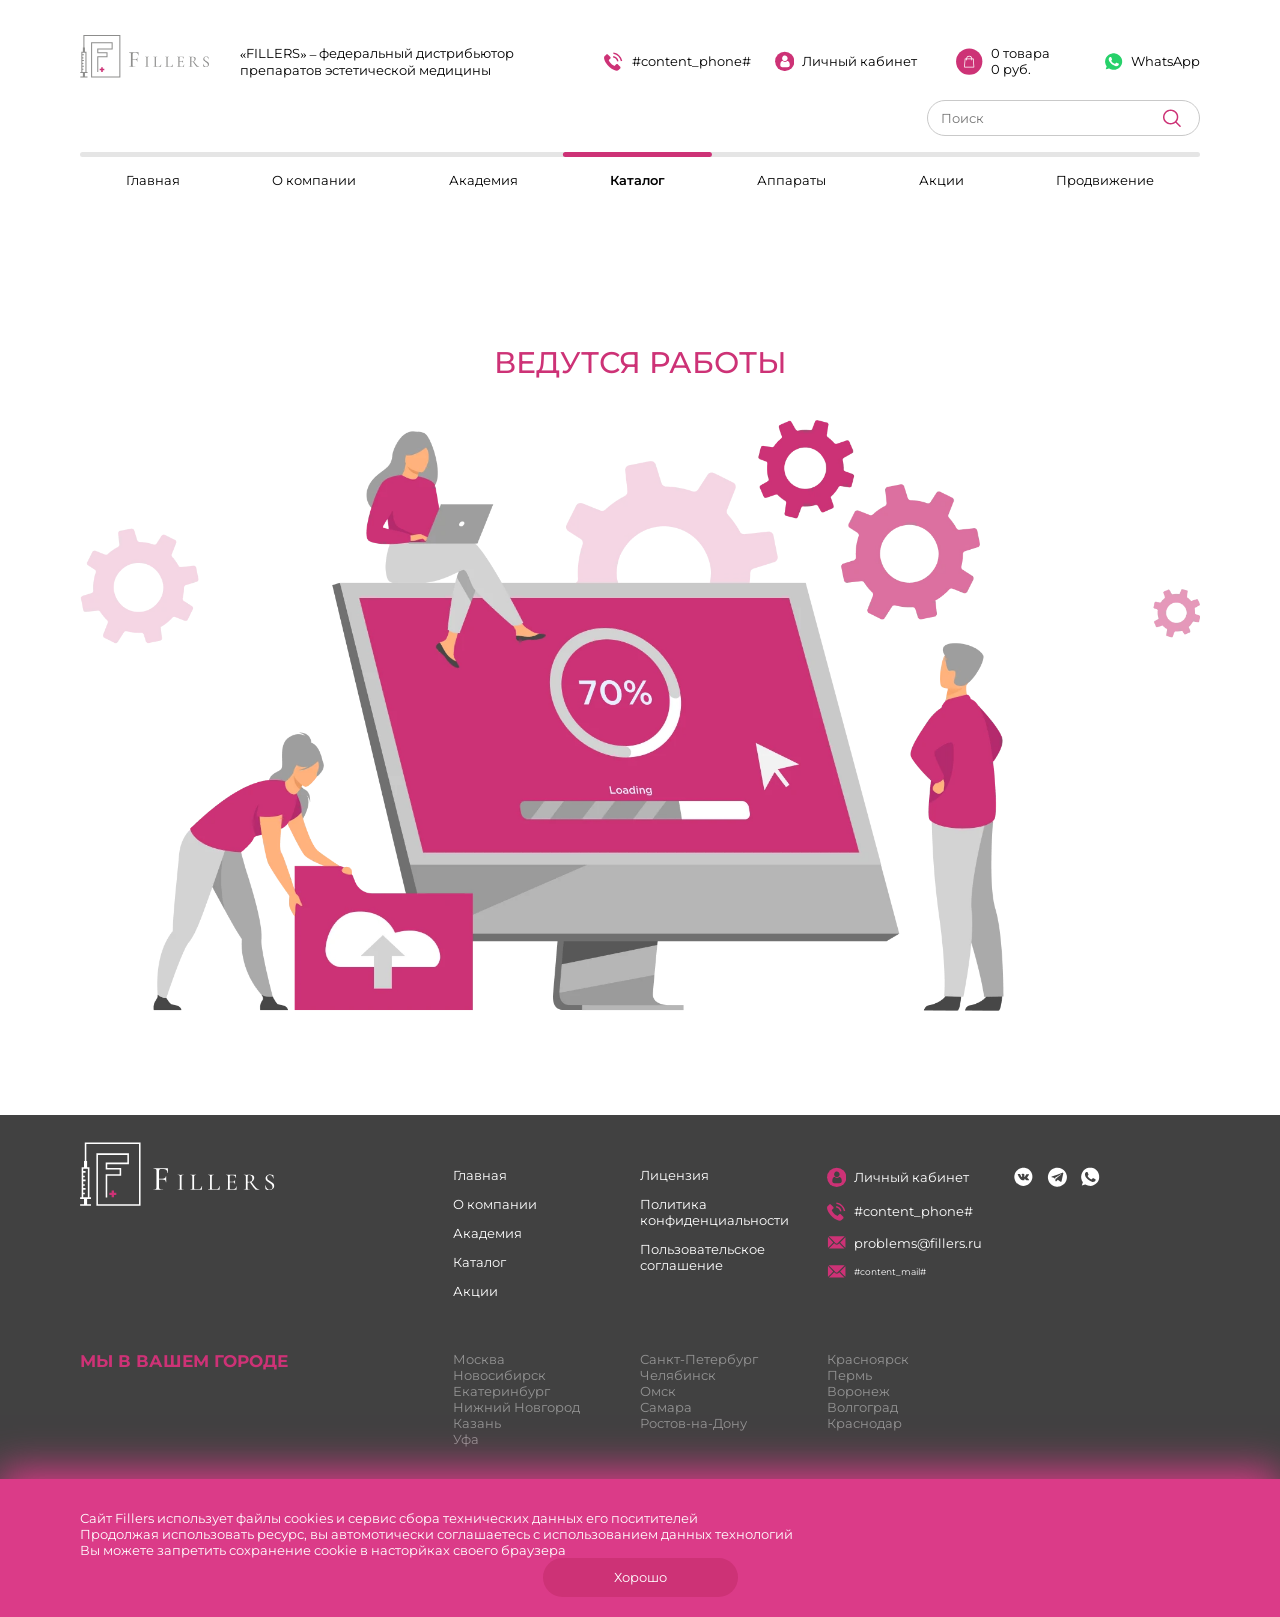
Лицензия (674, 1175)
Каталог (637, 180)
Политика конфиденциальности (714, 1212)
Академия (483, 180)
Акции (941, 180)
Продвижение (1105, 180)
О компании (314, 180)
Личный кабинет (846, 61)
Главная (153, 180)
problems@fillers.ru (905, 1243)
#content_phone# (677, 61)
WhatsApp (1152, 61)
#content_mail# (877, 1271)
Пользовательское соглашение (702, 1257)
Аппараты (791, 180)
